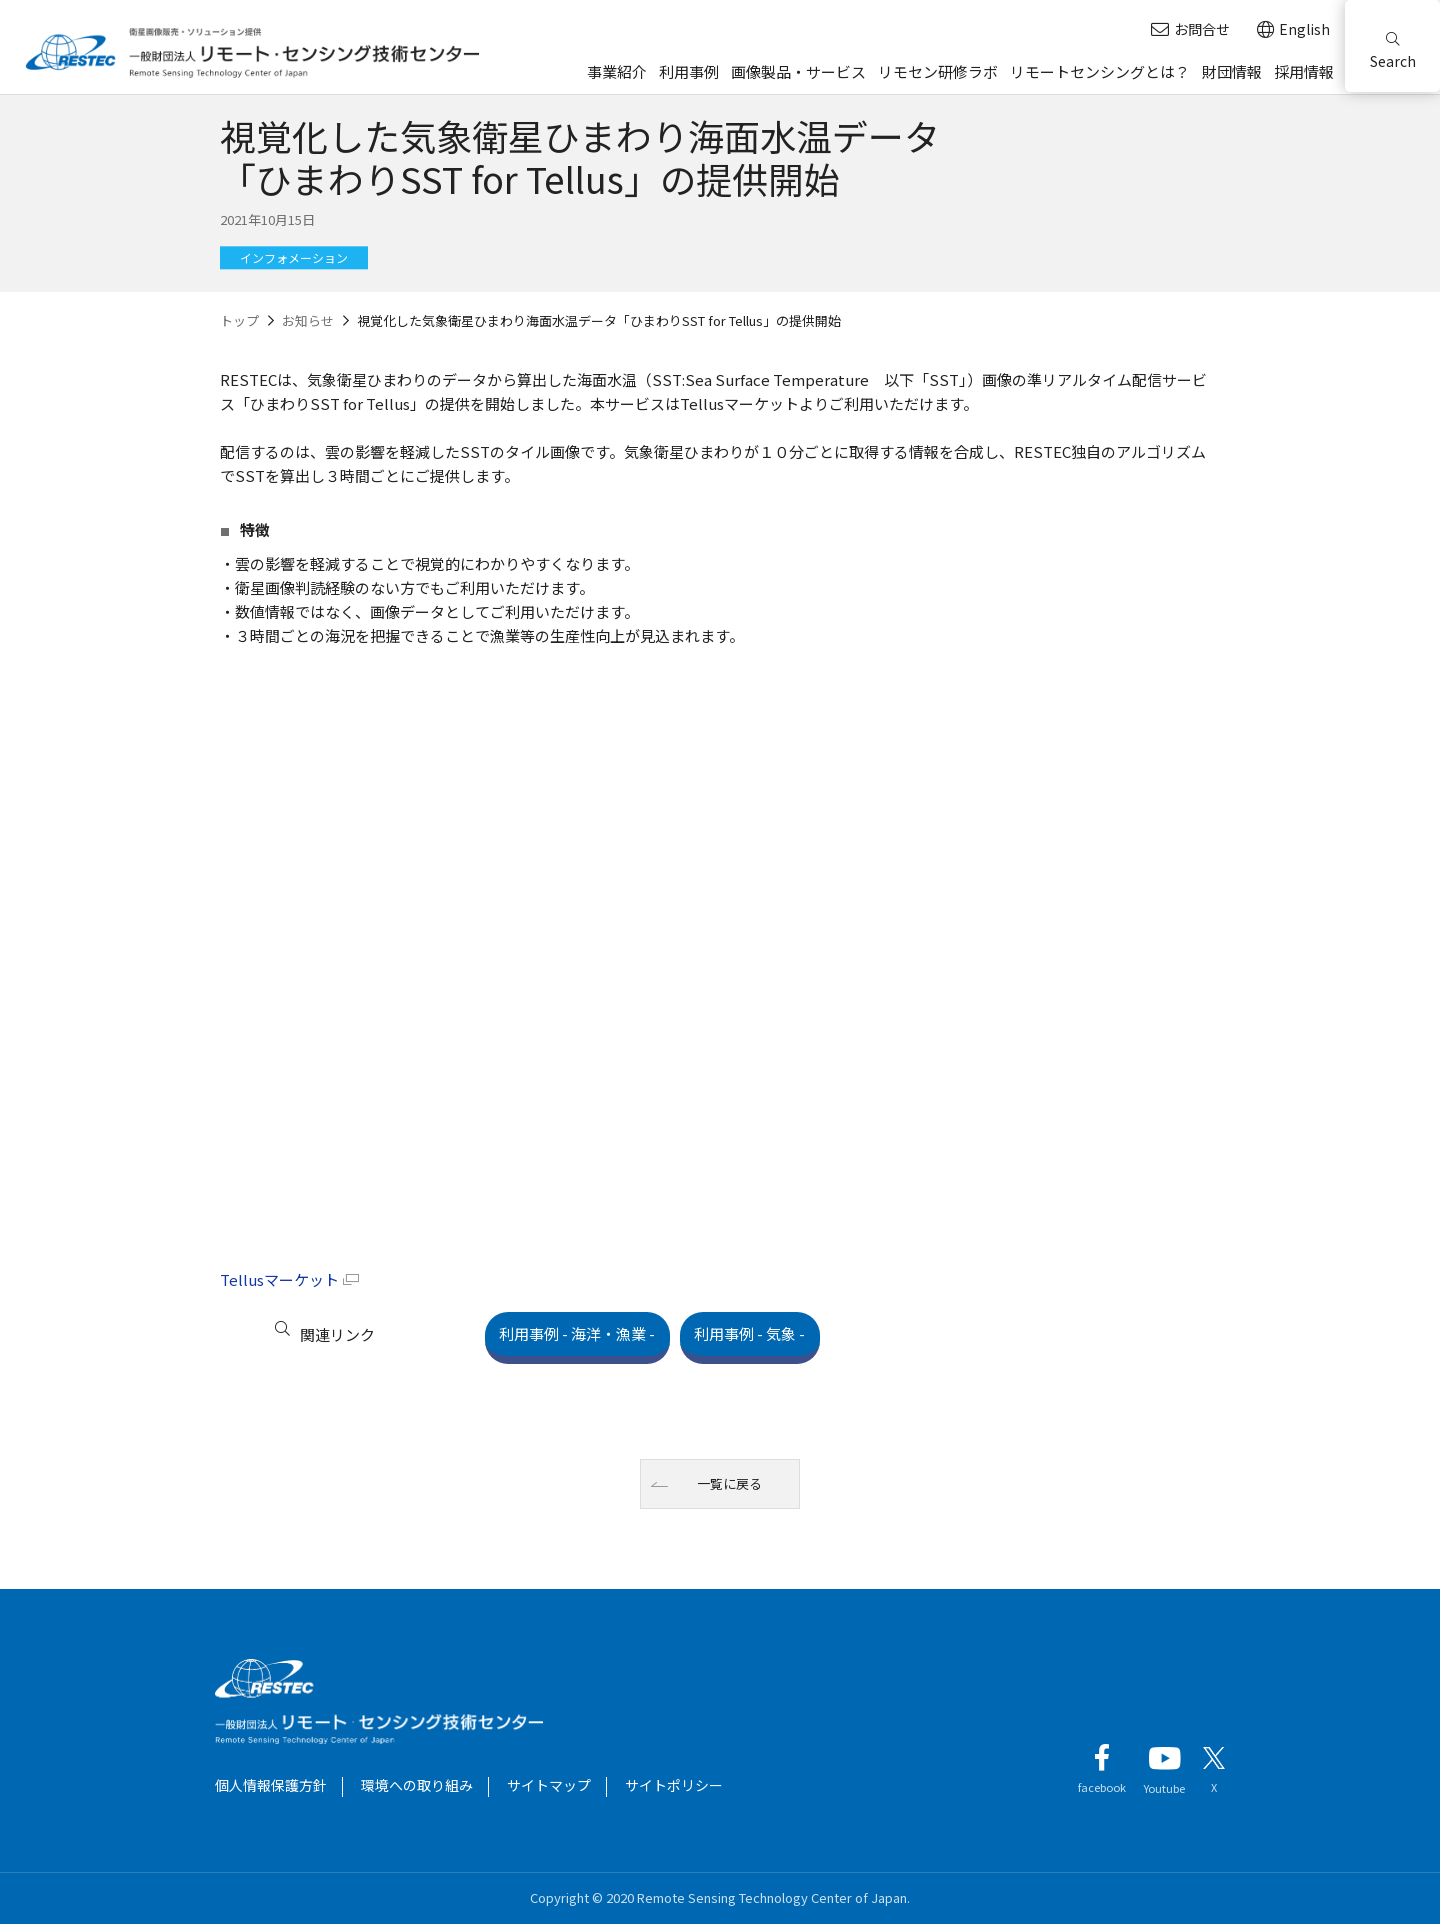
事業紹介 (617, 71)
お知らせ (308, 320)
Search (1393, 51)
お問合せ (1190, 29)
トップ (239, 320)
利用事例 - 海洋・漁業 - (593, 1333)
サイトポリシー (674, 1785)
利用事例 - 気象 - (796, 1333)
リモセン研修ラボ (938, 71)
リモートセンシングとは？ (1100, 71)
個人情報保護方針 (271, 1785)
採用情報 (1304, 71)
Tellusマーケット (279, 1279)
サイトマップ (549, 1785)
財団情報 (1232, 71)
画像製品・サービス (798, 71)
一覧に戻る (730, 1483)
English (1293, 29)
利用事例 (689, 71)
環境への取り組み (417, 1785)
